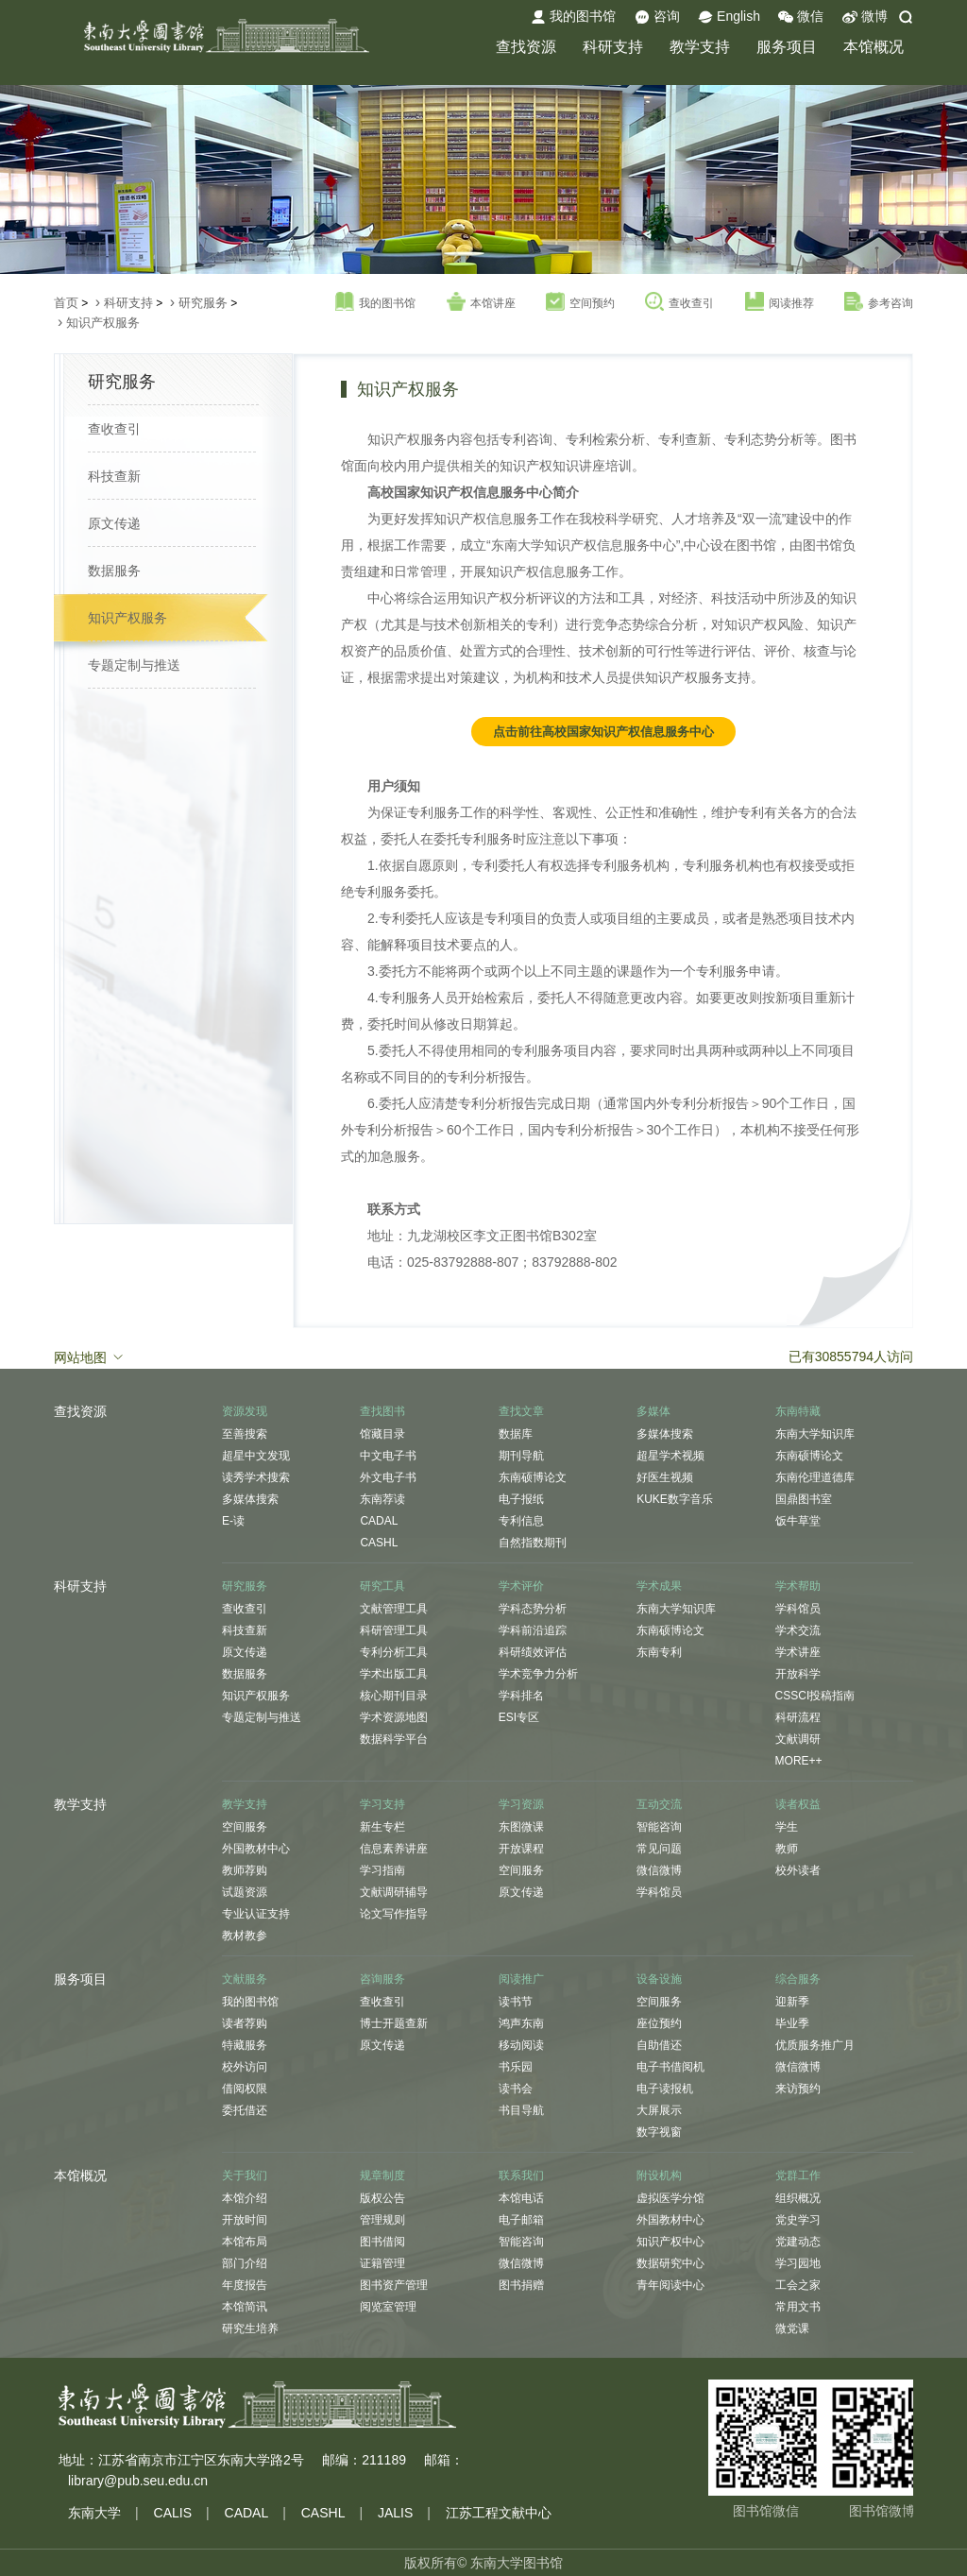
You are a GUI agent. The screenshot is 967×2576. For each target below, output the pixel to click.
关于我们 (244, 2175)
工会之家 (798, 2285)
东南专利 (659, 1652)
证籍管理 (382, 2263)
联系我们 (521, 2175)
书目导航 (521, 2110)
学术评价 (521, 1586)
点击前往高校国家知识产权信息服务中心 (603, 732)
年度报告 (244, 2285)
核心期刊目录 (394, 1695)
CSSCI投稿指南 (815, 1695)
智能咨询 (659, 1827)
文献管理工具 (394, 1608)
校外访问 (244, 2067)
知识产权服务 (103, 323)
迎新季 (792, 2001)
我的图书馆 (573, 17)
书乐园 (516, 2067)
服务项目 (786, 47)
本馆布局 (244, 2241)
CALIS (173, 2512)
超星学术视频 (670, 1455)
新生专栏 (382, 1827)
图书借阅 (382, 2241)
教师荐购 (244, 1870)
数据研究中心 (670, 2263)
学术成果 (659, 1586)
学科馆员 (798, 1608)
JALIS (395, 2512)
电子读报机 (664, 2088)
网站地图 (90, 1356)
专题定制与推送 (134, 665)
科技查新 (114, 476)
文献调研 (798, 1739)
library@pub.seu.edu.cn (138, 2480)
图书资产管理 (394, 2285)
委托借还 (244, 2110)
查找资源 (526, 47)
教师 (786, 1848)
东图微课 (521, 1827)
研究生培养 (250, 2328)
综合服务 (798, 1979)
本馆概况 (873, 47)
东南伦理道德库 (815, 1477)
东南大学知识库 (815, 1434)
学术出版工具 (394, 1674)
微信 (800, 17)
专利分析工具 (394, 1652)
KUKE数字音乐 (674, 1499)
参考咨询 (878, 302)
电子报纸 (521, 1499)
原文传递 (114, 523)
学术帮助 (798, 1586)
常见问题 (659, 1848)
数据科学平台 (394, 1739)
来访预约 (798, 2088)
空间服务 (244, 1827)
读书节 (516, 2001)
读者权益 (798, 1804)
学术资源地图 (394, 1717)
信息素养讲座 (394, 1848)
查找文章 (521, 1411)
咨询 (657, 17)
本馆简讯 (244, 2306)
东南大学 (94, 2512)
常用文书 (798, 2306)
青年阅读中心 (670, 2285)
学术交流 (798, 1630)
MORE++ (799, 1760)
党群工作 (798, 2175)
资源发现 (244, 1411)
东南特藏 (798, 1411)
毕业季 (792, 2023)
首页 (66, 303)
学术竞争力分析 (538, 1674)
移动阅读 (521, 2045)
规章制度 (382, 2175)
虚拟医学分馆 (670, 2198)
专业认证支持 (256, 1913)
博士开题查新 (394, 2023)
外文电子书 (388, 1477)
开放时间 (244, 2220)
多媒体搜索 (250, 1499)
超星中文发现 (256, 1455)
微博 (865, 17)
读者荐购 (244, 2023)
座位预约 (659, 2023)
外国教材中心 (256, 1848)
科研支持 (613, 47)
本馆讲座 (481, 302)
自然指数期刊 (533, 1542)
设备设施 (659, 1979)
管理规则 (382, 2220)
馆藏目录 (382, 1434)
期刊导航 (521, 1455)
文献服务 (244, 1979)
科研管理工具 (394, 1630)
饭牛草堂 (798, 1521)
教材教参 (244, 1935)
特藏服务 (244, 2045)
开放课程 (521, 1848)
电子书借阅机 (670, 2067)
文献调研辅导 (394, 1892)
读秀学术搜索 (256, 1477)
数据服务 (114, 570)
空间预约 (580, 302)
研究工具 (382, 1586)
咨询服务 (382, 1979)
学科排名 (521, 1695)
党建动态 (798, 2241)
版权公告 (382, 2198)
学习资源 (521, 1804)
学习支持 (382, 1804)
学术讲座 (798, 1652)
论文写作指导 (394, 1913)
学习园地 (798, 2263)
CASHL (379, 1542)
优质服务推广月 (815, 2045)
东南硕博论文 (533, 1477)
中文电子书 (388, 1455)
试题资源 (244, 1892)
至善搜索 (244, 1434)
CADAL (379, 1521)
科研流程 (798, 1717)
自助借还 (659, 2045)
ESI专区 (519, 1717)
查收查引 (679, 302)
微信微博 (659, 1870)
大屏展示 (659, 2110)
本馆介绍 (244, 2198)
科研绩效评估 (533, 1652)
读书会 (516, 2088)
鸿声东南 (521, 2023)
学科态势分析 (533, 1608)
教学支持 (700, 47)
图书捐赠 (521, 2285)
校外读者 (798, 1870)
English (729, 17)
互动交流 (659, 1804)
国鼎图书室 (803, 1499)
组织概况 (798, 2198)
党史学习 (798, 2220)
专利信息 (521, 1521)
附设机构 (659, 2175)
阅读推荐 (779, 302)
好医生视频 (664, 1477)
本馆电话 (521, 2198)
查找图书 (382, 1411)
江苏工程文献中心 (498, 2512)
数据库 (516, 1434)
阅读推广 (521, 1979)
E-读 (233, 1521)
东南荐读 (382, 1499)
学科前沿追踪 (533, 1630)
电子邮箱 (521, 2220)
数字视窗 (659, 2132)
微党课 (792, 2328)
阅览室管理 (388, 2306)
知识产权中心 (670, 2241)
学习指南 (382, 1870)
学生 (786, 1827)
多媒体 (653, 1411)
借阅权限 (244, 2088)
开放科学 (798, 1674)
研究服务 (203, 303)
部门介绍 (244, 2263)
